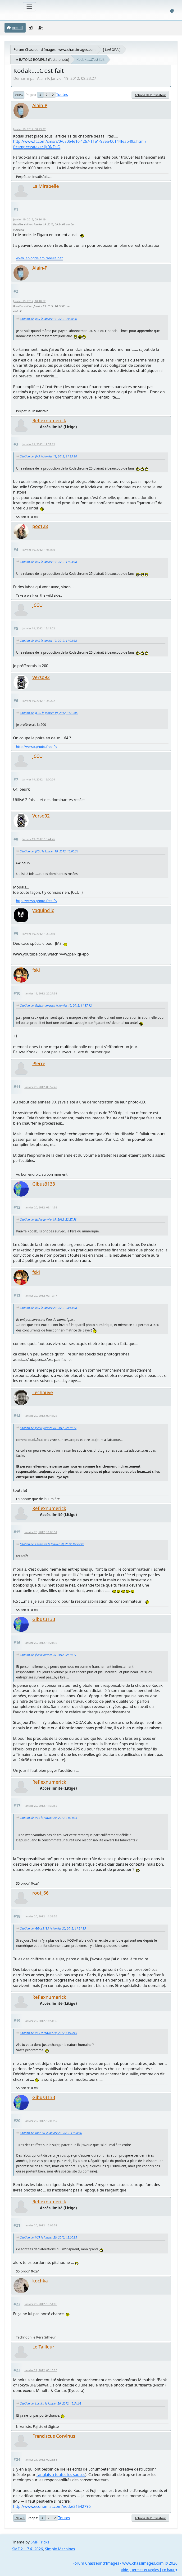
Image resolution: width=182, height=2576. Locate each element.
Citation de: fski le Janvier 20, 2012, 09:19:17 (48, 1428)
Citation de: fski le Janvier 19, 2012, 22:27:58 (48, 1219)
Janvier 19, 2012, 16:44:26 (39, 839)
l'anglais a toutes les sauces (60, 2474)
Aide (124, 2569)
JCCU (37, 605)
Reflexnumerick (49, 420)
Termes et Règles (145, 2569)
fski (36, 970)
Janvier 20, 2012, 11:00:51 (41, 1532)
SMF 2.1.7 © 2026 (27, 2549)
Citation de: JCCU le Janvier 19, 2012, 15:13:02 (49, 713)
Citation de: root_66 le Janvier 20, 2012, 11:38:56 (51, 2133)
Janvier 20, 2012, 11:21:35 (41, 1642)
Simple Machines (60, 2549)
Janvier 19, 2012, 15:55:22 (39, 701)
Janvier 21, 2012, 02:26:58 (41, 2459)
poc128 (40, 526)
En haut (19, 2518)
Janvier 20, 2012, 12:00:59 (41, 2121)
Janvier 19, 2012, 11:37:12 (39, 444)
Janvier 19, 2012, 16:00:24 (39, 779)
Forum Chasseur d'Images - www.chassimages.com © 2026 (125, 2563)
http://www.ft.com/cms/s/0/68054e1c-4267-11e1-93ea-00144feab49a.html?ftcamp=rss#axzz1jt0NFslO (79, 144)
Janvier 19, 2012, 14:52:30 (39, 549)
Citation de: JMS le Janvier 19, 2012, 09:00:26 (48, 319)
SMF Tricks (40, 2542)
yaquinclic (43, 910)
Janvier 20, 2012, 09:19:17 (41, 1295)
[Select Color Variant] (172, 11)
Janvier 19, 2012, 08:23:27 (29, 129)
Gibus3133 (43, 1184)
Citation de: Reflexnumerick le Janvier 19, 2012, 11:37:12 (56, 1005)
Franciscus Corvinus (53, 2436)
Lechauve (42, 1392)
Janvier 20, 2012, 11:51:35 (41, 2021)
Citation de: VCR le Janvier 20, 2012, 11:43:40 (48, 2033)
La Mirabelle (45, 186)
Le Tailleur (43, 2346)
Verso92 (41, 677)
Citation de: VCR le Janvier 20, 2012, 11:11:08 (48, 1818)
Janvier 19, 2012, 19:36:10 (39, 934)
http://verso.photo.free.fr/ (36, 746)
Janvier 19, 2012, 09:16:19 (29, 219)
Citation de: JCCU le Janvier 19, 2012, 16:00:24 (49, 851)
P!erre (38, 1063)
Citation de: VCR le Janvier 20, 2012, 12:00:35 (48, 2237)
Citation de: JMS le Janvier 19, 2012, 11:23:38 (48, 456)
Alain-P (39, 105)
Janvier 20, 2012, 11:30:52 (41, 1805)
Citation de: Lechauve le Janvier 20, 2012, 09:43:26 (52, 1544)
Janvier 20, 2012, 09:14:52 (41, 1207)
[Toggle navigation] (29, 6)
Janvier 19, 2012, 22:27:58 (41, 993)
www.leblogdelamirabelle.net (39, 258)
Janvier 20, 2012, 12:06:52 (41, 2225)
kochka (40, 2280)
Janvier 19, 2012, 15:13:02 (39, 628)
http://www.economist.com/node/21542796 (52, 2506)
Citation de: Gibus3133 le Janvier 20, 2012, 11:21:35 (53, 1928)
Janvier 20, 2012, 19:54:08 (41, 2304)
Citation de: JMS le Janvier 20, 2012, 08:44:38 (48, 1308)
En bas (18, 94)
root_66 (40, 1893)
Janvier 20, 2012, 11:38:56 (41, 1916)
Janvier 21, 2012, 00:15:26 (41, 2370)
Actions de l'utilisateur (150, 95)
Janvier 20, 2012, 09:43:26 (41, 1415)
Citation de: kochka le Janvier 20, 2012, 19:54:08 (50, 2403)
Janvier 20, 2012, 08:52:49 (41, 1087)
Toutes (62, 94)
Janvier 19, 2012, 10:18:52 (29, 301)
